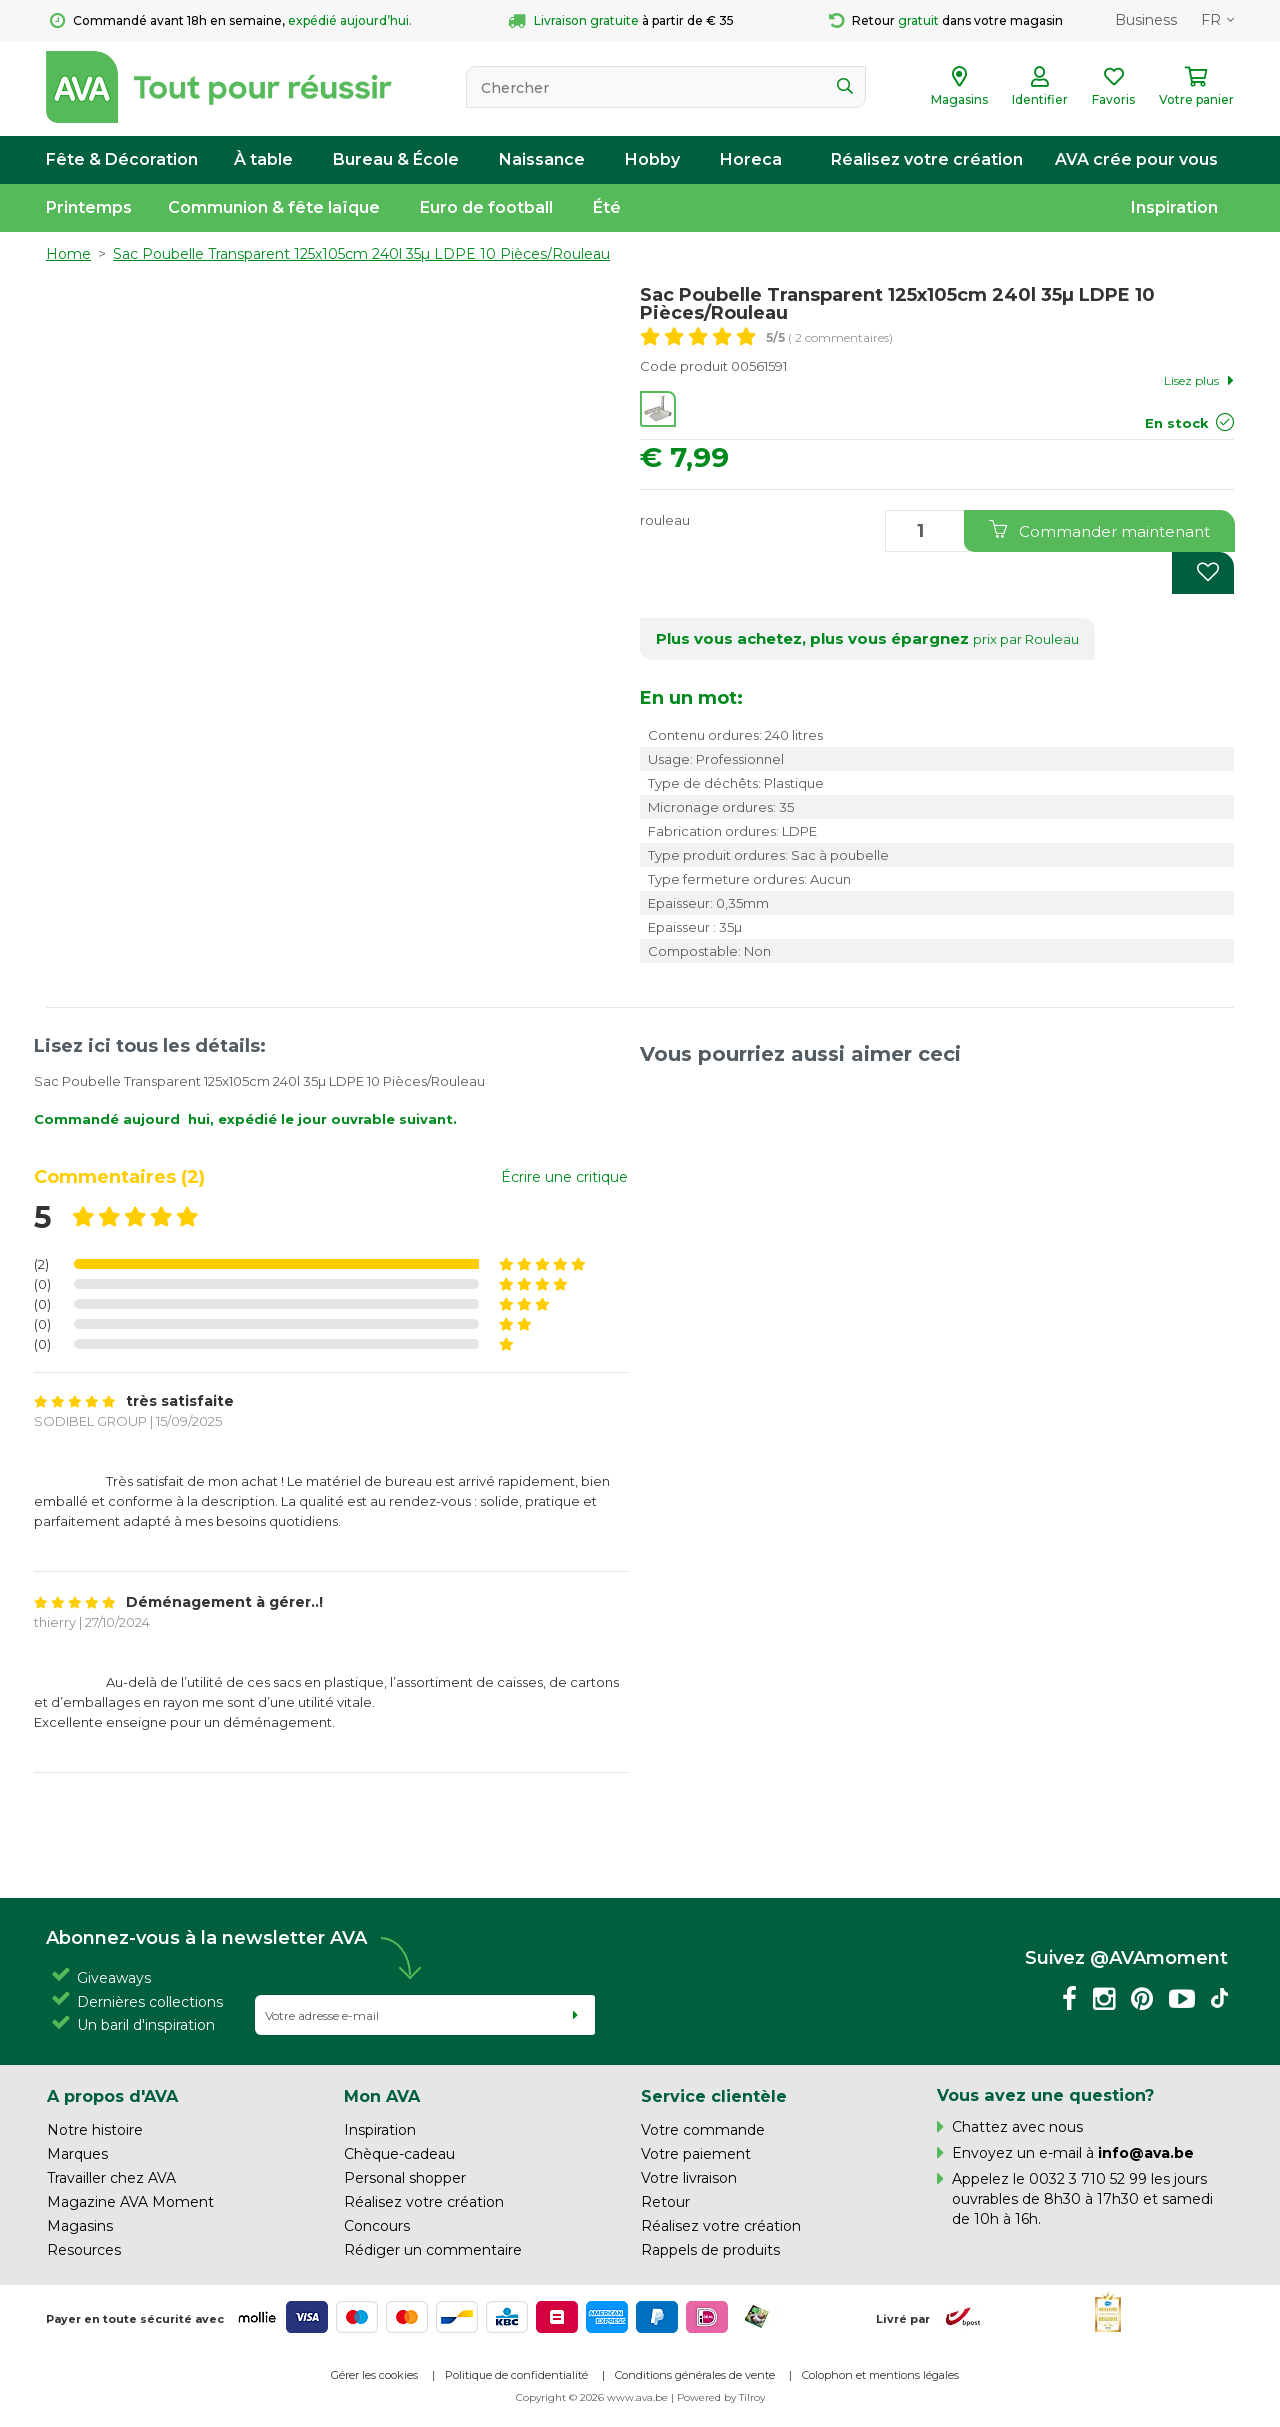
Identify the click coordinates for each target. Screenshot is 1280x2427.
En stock (1177, 423)
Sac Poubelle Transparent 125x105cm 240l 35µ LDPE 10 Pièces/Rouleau (361, 254)
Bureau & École (396, 159)
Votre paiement (696, 2154)
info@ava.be (1146, 2153)
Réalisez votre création (927, 159)
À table (263, 159)
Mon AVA (382, 2096)
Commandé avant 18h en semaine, (231, 21)
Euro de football (486, 207)
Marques (77, 2154)
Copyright (541, 2397)
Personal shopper (405, 2178)
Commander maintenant (1099, 530)
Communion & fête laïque (274, 207)
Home (68, 254)
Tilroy (752, 2397)
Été (607, 207)
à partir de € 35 (621, 21)
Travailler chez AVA (111, 2178)
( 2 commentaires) (829, 337)
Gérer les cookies (374, 2375)
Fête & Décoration (122, 159)
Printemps (89, 207)
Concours (377, 2226)
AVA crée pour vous (1136, 159)
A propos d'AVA (112, 2096)
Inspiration (1174, 207)
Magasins (80, 2226)
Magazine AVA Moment (130, 2202)
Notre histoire (95, 2130)
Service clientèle (714, 2096)
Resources (84, 2250)
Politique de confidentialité (516, 2375)
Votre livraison (689, 2178)
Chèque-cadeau (399, 2154)
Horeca (751, 159)
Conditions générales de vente (695, 2375)
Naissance (542, 159)
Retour (665, 2202)
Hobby (652, 159)
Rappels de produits (710, 2250)
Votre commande (703, 2130)
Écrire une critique (564, 1177)
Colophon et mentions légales (880, 2375)
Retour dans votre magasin (946, 21)
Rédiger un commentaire (433, 2250)
